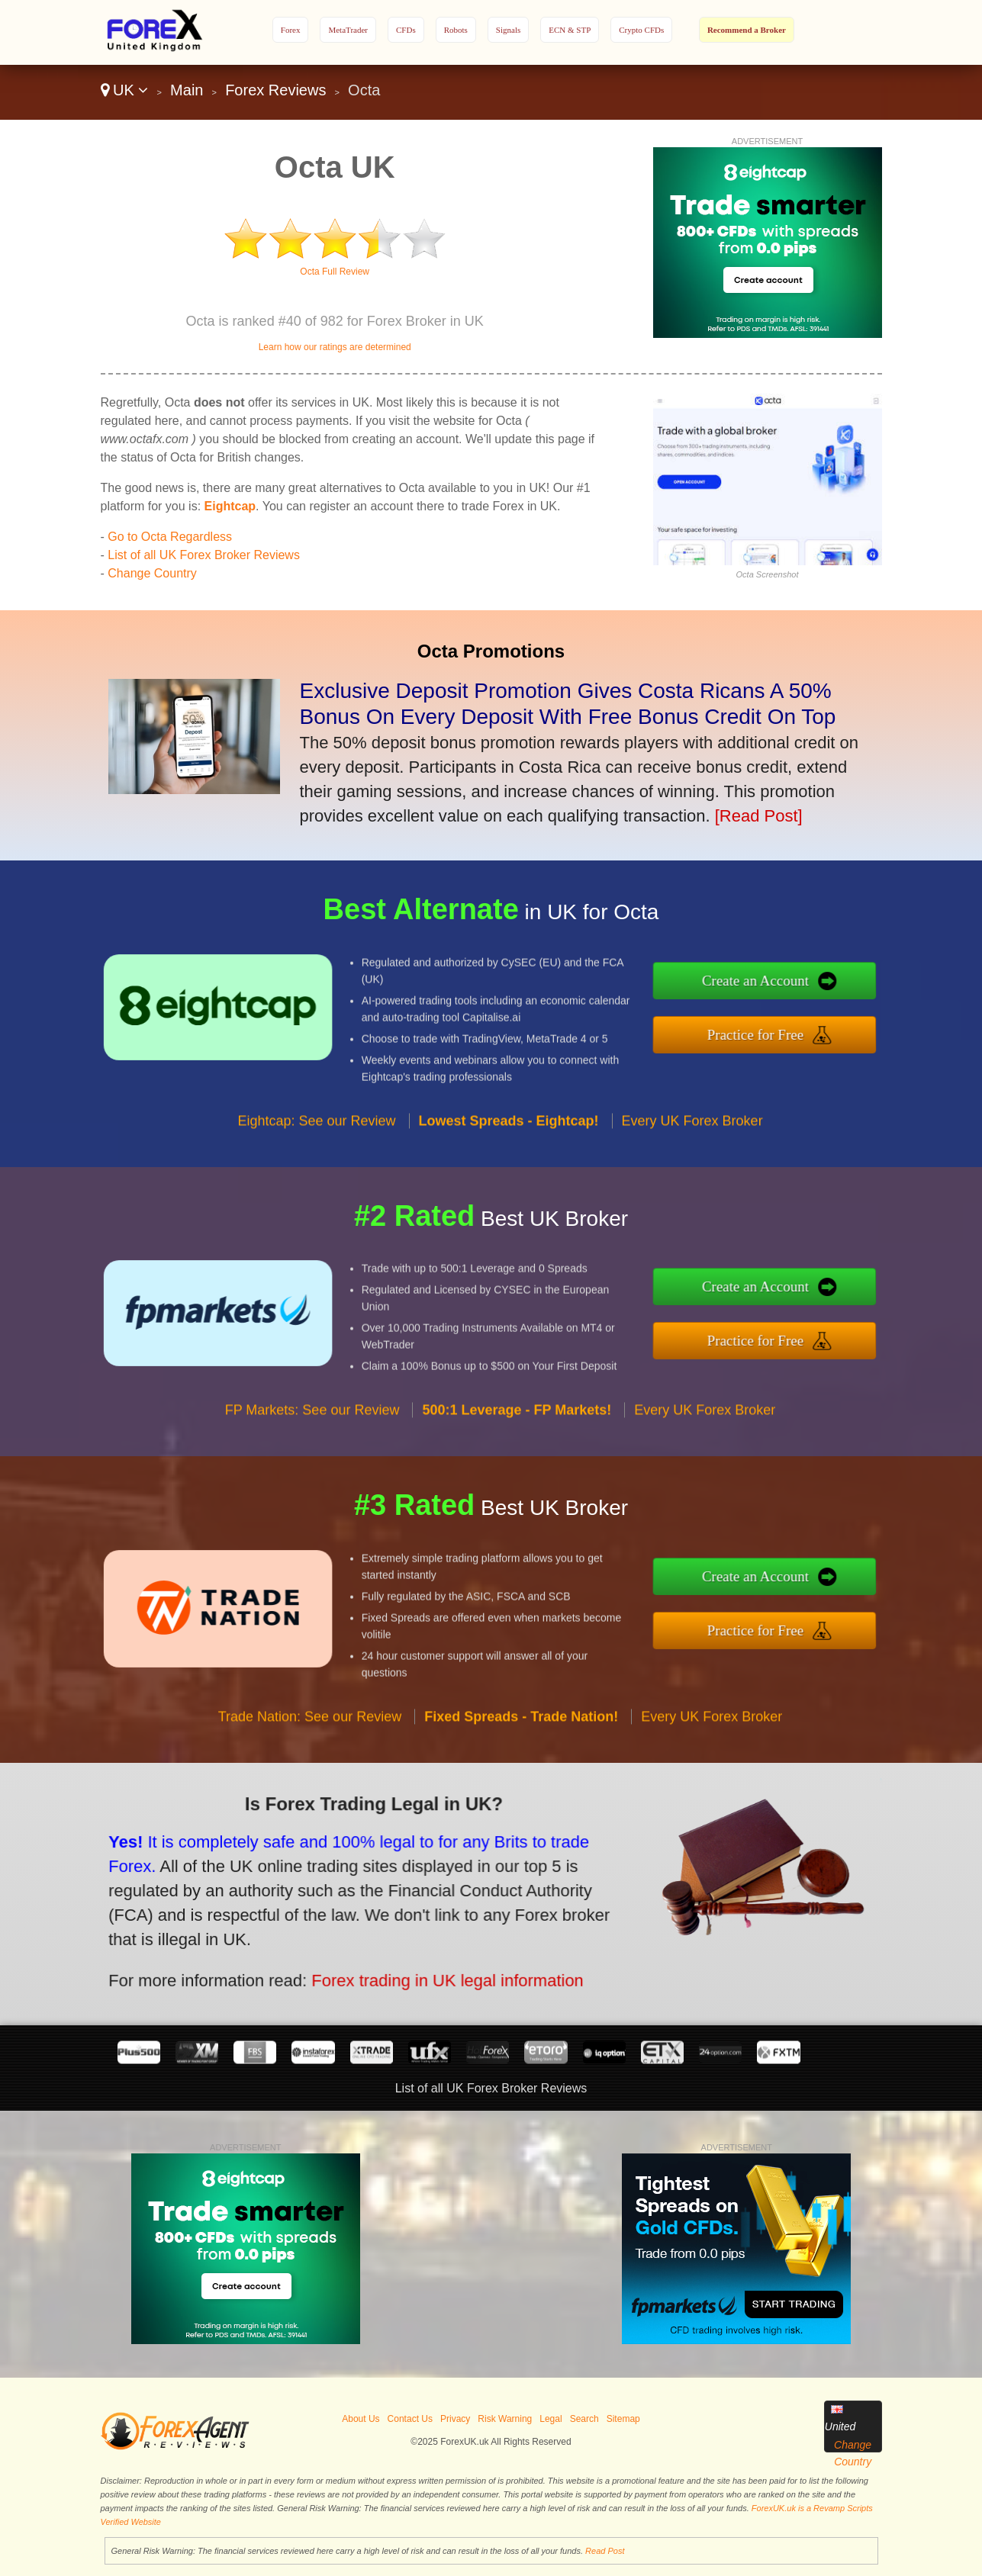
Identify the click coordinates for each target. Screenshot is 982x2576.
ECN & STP (570, 29)
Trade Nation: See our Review (309, 1754)
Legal (550, 2419)
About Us (360, 2419)
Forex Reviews (275, 90)
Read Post (604, 2550)
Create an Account (796, 985)
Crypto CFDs (641, 29)
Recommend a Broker (746, 29)
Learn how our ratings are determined (335, 347)
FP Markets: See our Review (312, 1447)
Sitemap (623, 2419)
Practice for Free (795, 1028)
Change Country (152, 573)
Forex (291, 29)
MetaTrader (348, 29)
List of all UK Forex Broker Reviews (204, 554)
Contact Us (410, 2419)
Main (186, 90)
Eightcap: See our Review (316, 1158)
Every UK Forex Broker (692, 1158)
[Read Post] (759, 815)
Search (584, 2419)
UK (125, 90)
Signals (508, 29)
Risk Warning (505, 2419)
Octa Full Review (334, 271)
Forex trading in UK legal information (394, 1962)
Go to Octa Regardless (170, 536)
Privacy (455, 2419)
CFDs (406, 29)
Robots (456, 29)
